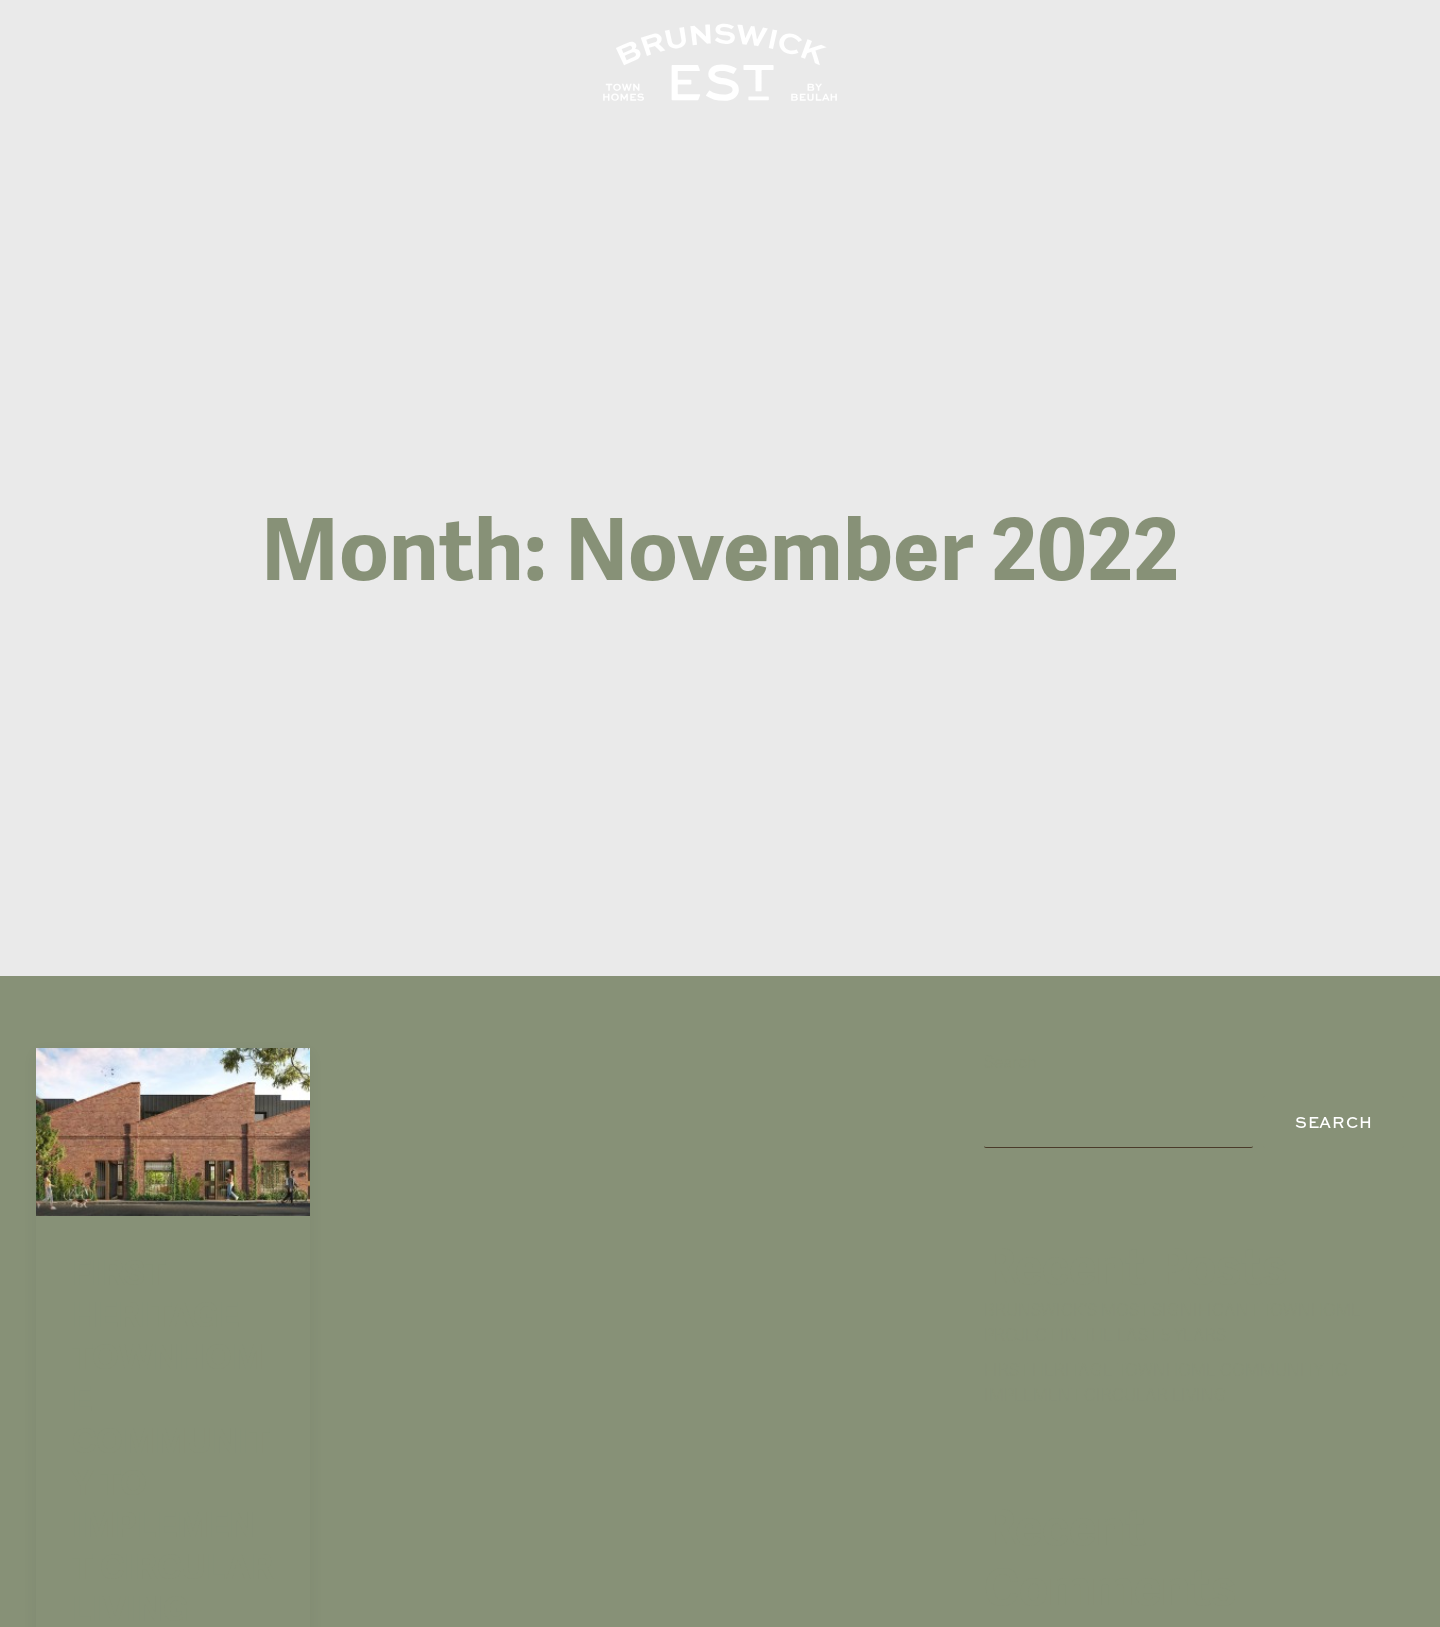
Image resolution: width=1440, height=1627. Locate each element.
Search (1010, 993)
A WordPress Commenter (1081, 1580)
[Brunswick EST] (720, 63)
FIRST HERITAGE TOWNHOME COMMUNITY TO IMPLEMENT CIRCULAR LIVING (172, 1372)
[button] (173, 1063)
